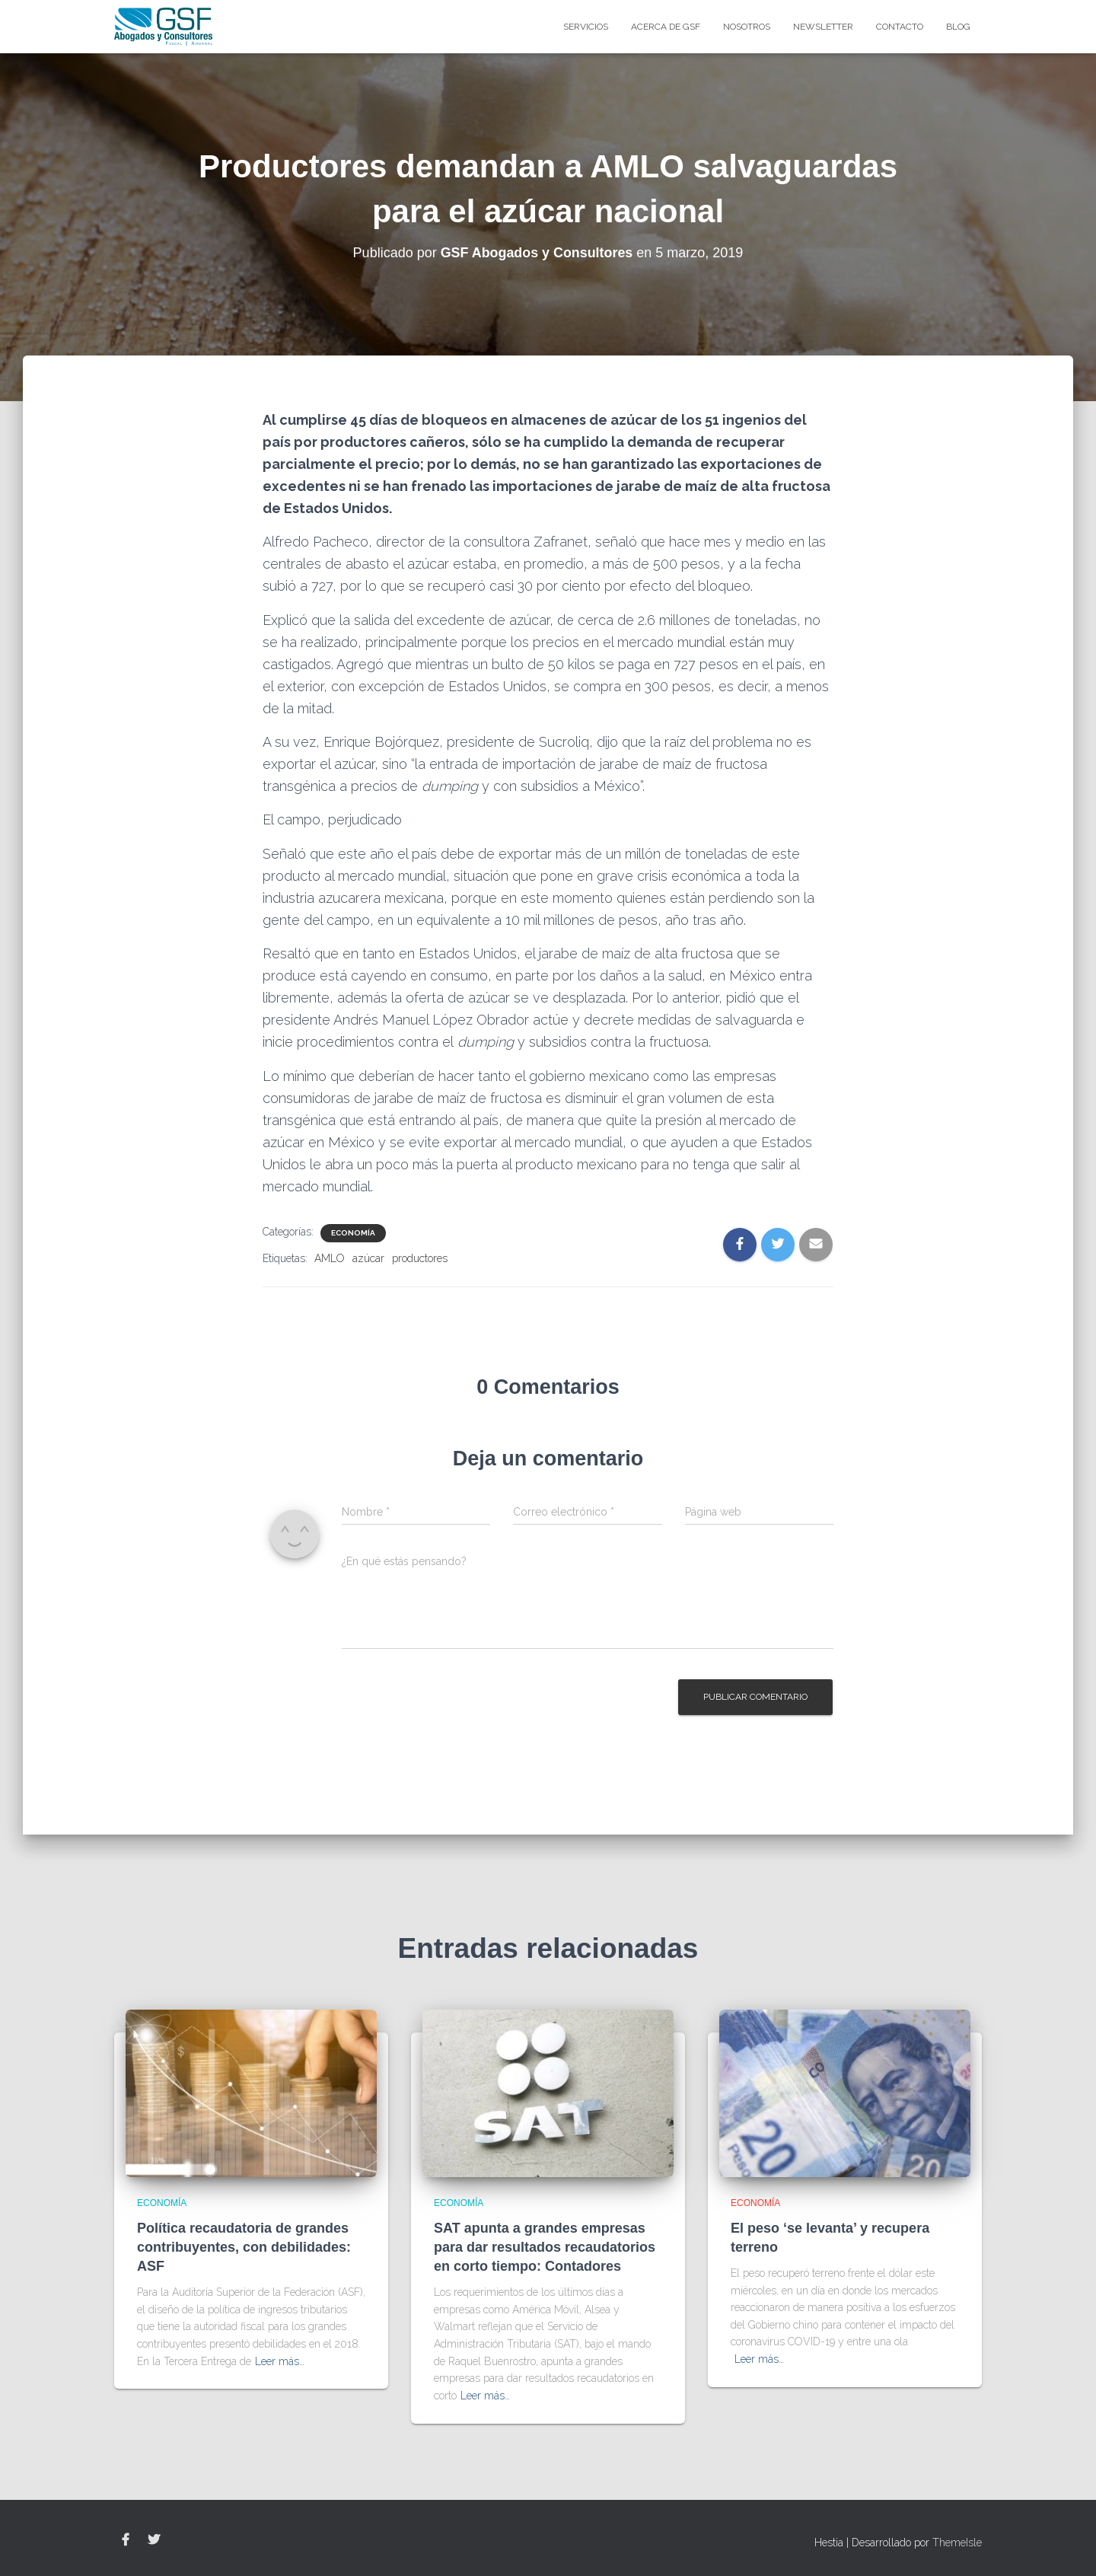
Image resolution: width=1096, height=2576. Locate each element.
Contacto (899, 26)
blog (958, 26)
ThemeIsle (957, 2542)
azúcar (368, 1258)
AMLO (329, 1258)
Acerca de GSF (665, 26)
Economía (353, 1233)
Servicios (585, 26)
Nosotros (746, 26)
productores (420, 1258)
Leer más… (279, 2361)
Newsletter (823, 26)
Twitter (153, 2540)
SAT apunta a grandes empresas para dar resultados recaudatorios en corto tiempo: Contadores (544, 2247)
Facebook (125, 2540)
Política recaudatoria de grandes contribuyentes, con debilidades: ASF (244, 2247)
